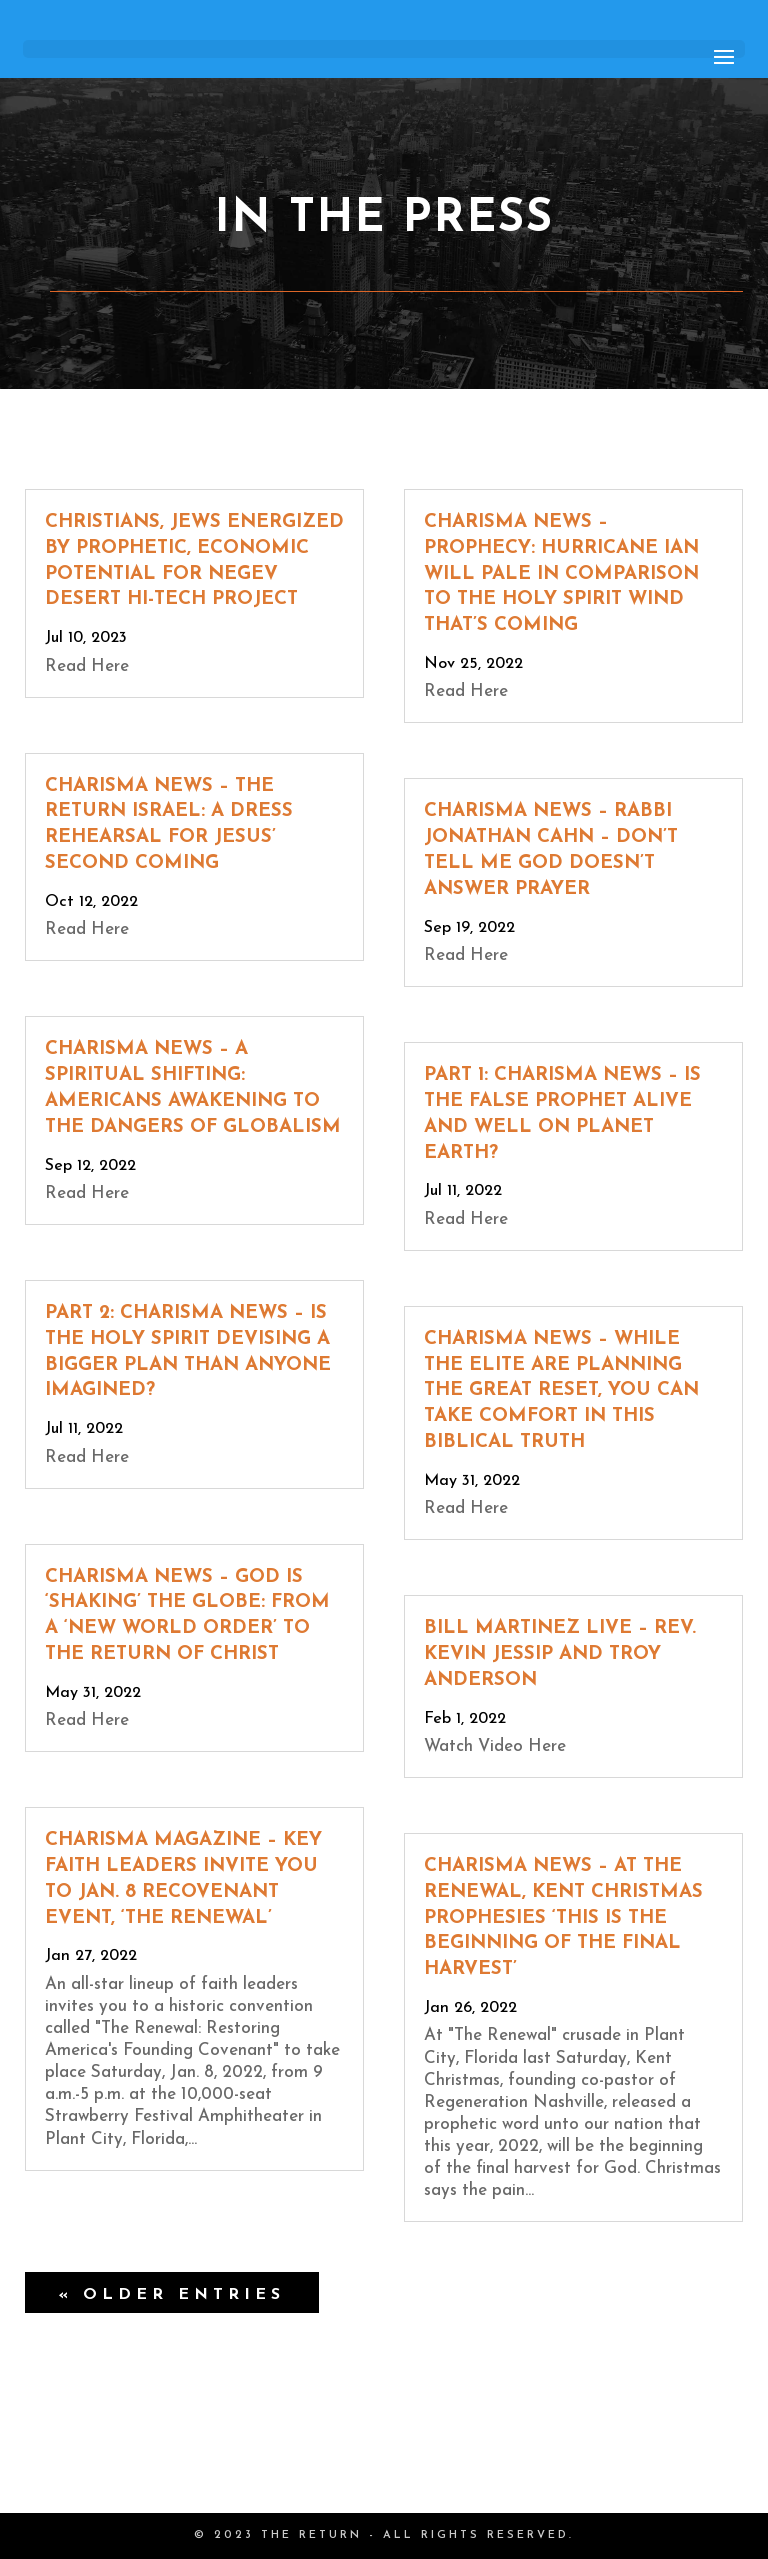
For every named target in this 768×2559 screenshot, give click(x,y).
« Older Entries (172, 2295)
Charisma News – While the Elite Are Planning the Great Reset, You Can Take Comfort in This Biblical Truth (561, 1391)
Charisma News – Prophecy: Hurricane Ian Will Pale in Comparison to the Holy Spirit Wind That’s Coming (561, 574)
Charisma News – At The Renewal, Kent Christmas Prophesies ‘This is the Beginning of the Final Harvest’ (563, 1918)
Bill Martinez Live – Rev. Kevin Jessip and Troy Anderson (560, 1654)
